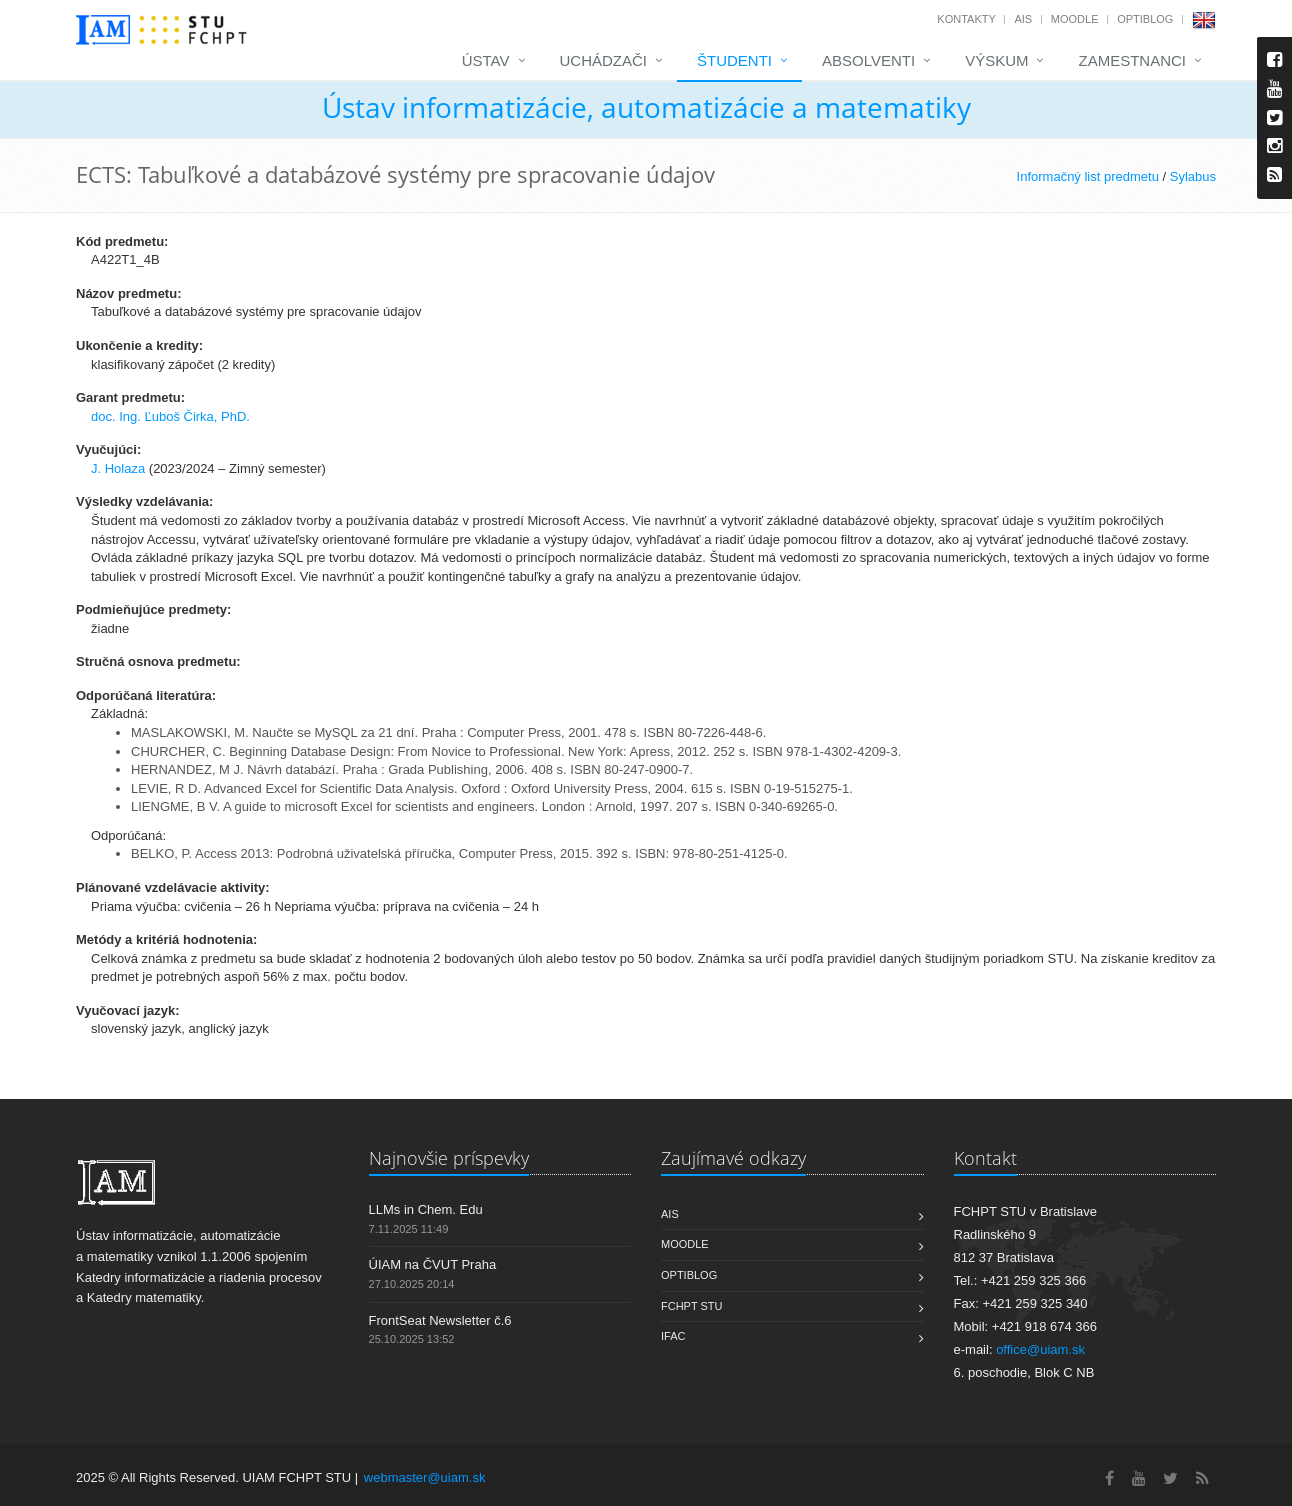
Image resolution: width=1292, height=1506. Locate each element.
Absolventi (868, 60)
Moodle (1075, 19)
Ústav (486, 60)
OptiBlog (1145, 19)
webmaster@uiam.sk (425, 1477)
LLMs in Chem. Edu (426, 1209)
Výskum (996, 60)
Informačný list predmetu (1088, 176)
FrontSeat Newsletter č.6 (440, 1320)
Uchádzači (604, 60)
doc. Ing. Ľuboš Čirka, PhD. (170, 416)
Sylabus (1193, 176)
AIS (1023, 19)
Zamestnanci (1132, 60)
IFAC (673, 1336)
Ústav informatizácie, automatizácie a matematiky (646, 107)
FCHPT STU (692, 1306)
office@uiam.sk (1040, 1349)
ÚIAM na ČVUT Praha (433, 1264)
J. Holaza (118, 468)
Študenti (734, 60)
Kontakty (966, 19)
